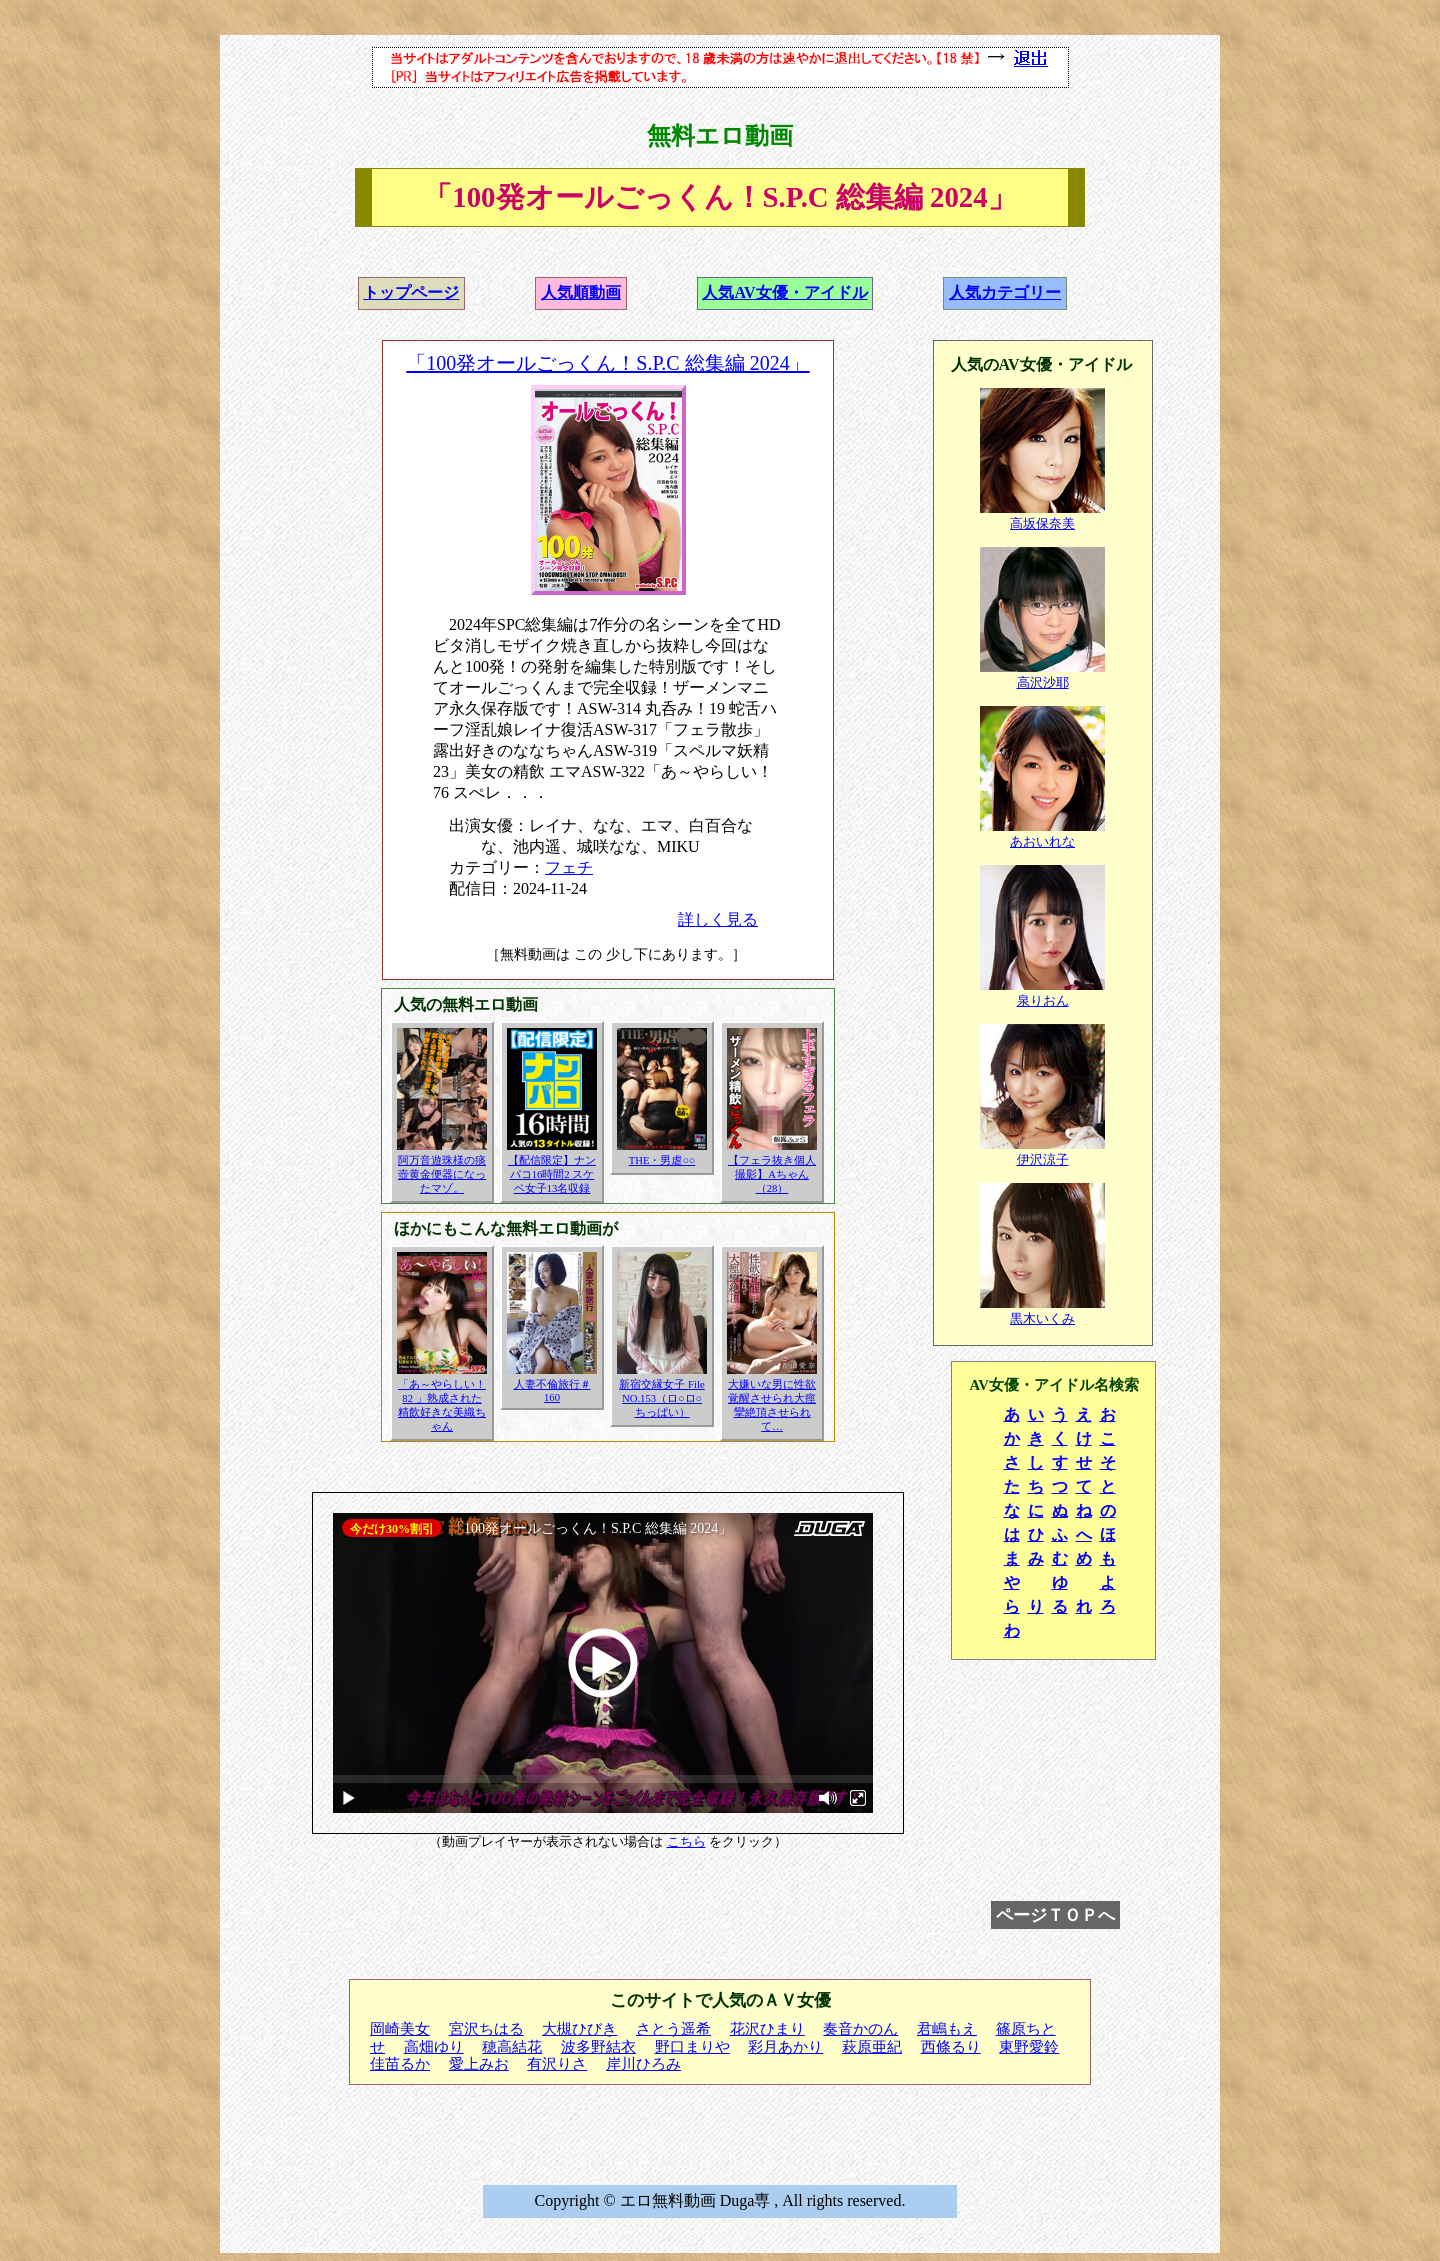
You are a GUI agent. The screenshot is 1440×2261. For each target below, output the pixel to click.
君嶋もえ (947, 2029)
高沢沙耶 (1043, 682)
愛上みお (479, 2064)
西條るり (951, 2047)
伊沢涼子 (1043, 1159)
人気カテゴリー (1005, 292)
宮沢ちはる (486, 2029)
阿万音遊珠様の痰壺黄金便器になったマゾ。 (442, 1174)
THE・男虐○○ (662, 1160)
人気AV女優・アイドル (784, 292)
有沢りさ (557, 2064)
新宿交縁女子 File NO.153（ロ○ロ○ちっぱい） (661, 1398)
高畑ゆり (434, 2047)
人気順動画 (581, 292)
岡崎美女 (400, 2029)
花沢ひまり (767, 2029)
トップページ (411, 292)
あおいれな (1042, 841)
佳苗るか (400, 2064)
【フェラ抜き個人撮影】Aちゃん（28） (772, 1174)
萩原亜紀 (872, 2047)
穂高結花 (512, 2047)
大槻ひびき (579, 2029)
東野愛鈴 (1029, 2047)
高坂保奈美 (1042, 523)
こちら (686, 1842)
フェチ (569, 867)
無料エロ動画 (720, 136)
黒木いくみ (1042, 1318)
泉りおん (1043, 1000)
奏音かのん (860, 2029)
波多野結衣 (598, 2047)
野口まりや (692, 2047)
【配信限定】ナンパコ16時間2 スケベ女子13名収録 (552, 1174)
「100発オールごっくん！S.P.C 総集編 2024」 (607, 363)
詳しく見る (718, 919)
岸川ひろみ (643, 2064)
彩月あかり (785, 2047)
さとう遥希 (673, 2029)
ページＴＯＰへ (1055, 1915)
